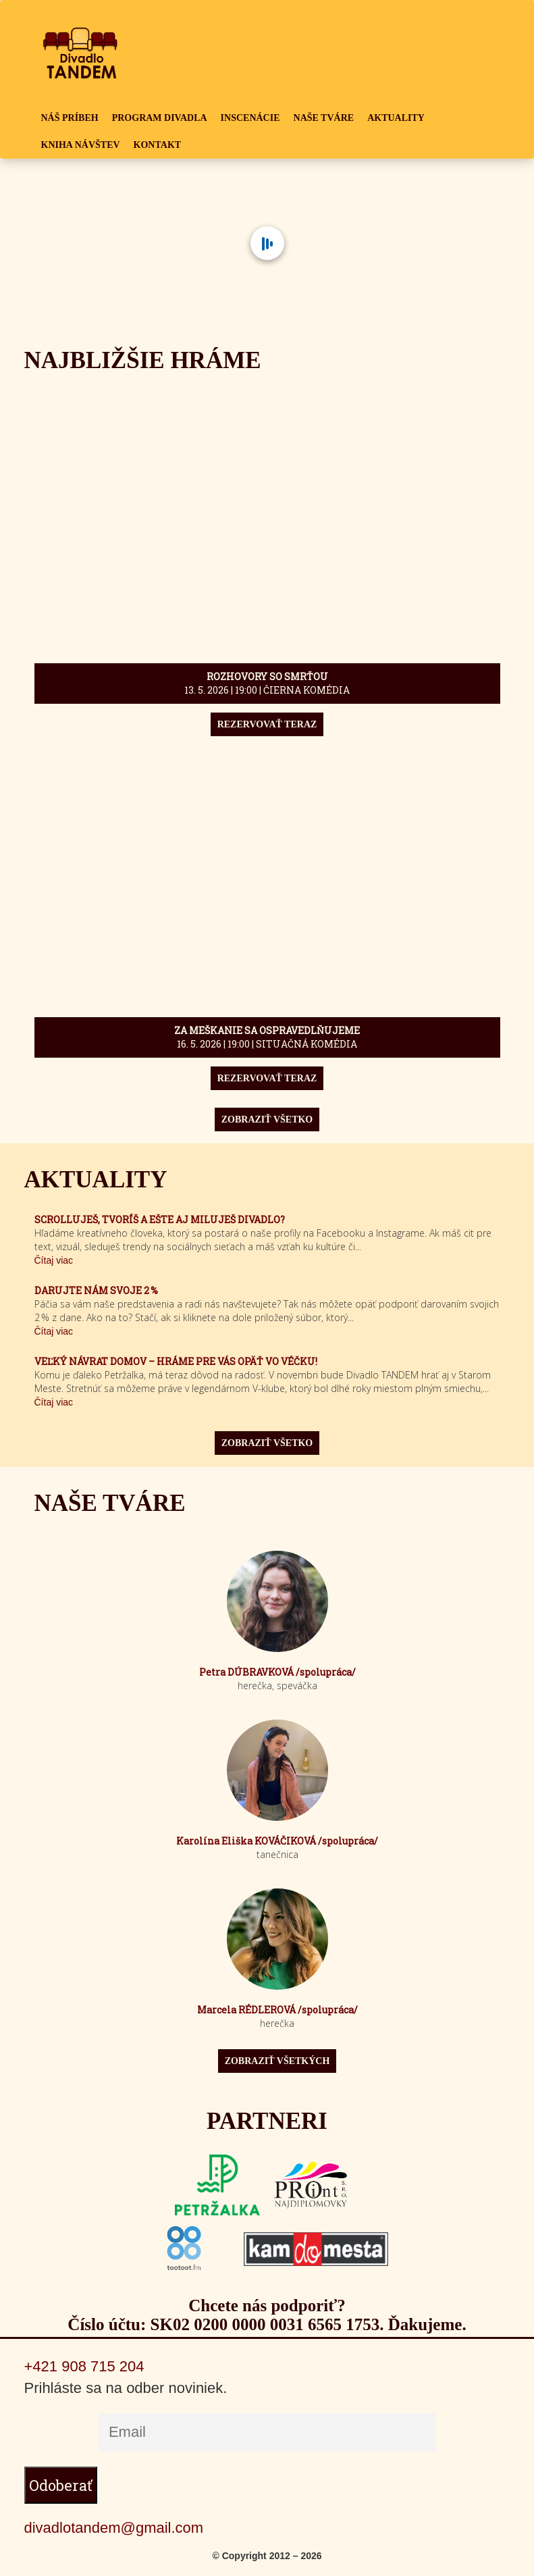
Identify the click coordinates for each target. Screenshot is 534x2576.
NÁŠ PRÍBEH (70, 118)
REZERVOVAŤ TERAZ (267, 724)
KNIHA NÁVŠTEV (80, 145)
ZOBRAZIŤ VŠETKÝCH (277, 2061)
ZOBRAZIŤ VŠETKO (267, 1119)
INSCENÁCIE (250, 118)
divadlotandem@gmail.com (114, 2527)
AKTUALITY (396, 118)
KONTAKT (158, 145)
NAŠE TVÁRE (324, 118)
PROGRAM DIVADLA (159, 118)
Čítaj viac (54, 1260)
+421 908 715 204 (84, 2366)
